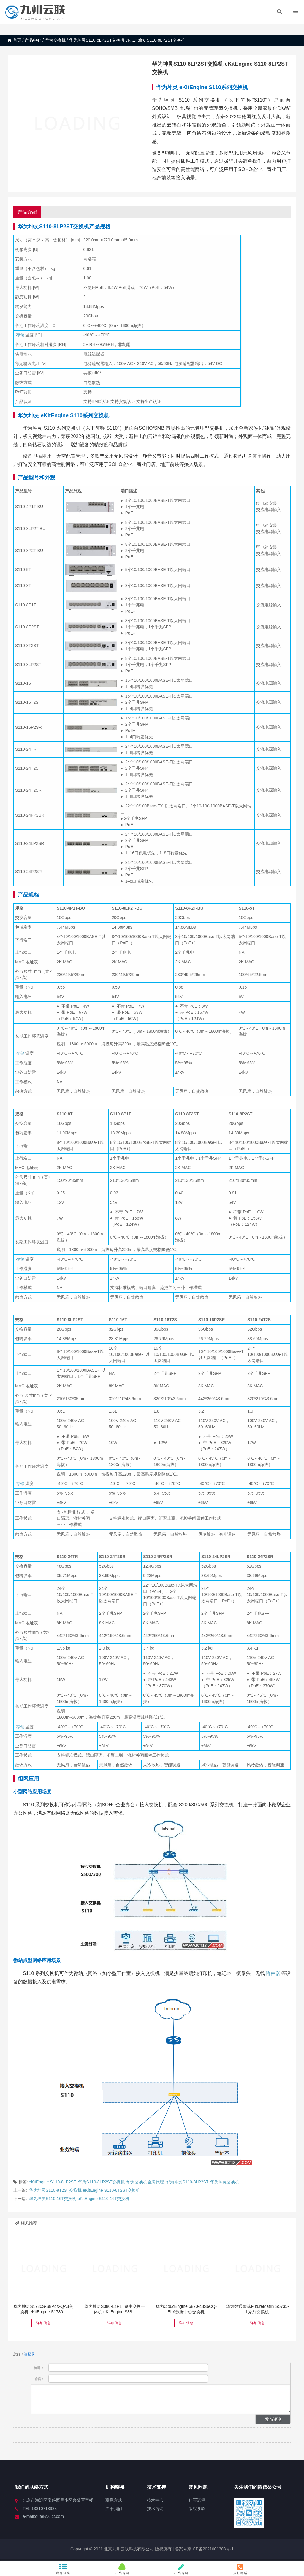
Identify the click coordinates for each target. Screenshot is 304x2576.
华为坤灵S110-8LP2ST (187, 2182)
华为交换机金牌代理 (145, 2182)
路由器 (273, 1973)
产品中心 (33, 40)
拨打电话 (241, 2569)
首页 (14, 40)
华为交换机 (55, 40)
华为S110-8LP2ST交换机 (101, 2182)
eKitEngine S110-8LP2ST (52, 2182)
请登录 (29, 2354)
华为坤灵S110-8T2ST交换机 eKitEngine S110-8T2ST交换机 (84, 2190)
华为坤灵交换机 (224, 2182)
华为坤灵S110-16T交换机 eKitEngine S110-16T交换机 (79, 2198)
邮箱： (121, 2379)
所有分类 (63, 2569)
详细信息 (43, 2323)
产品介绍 (27, 211)
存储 (20, 335)
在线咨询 (122, 2569)
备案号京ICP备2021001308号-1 (204, 2549)
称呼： (121, 2368)
